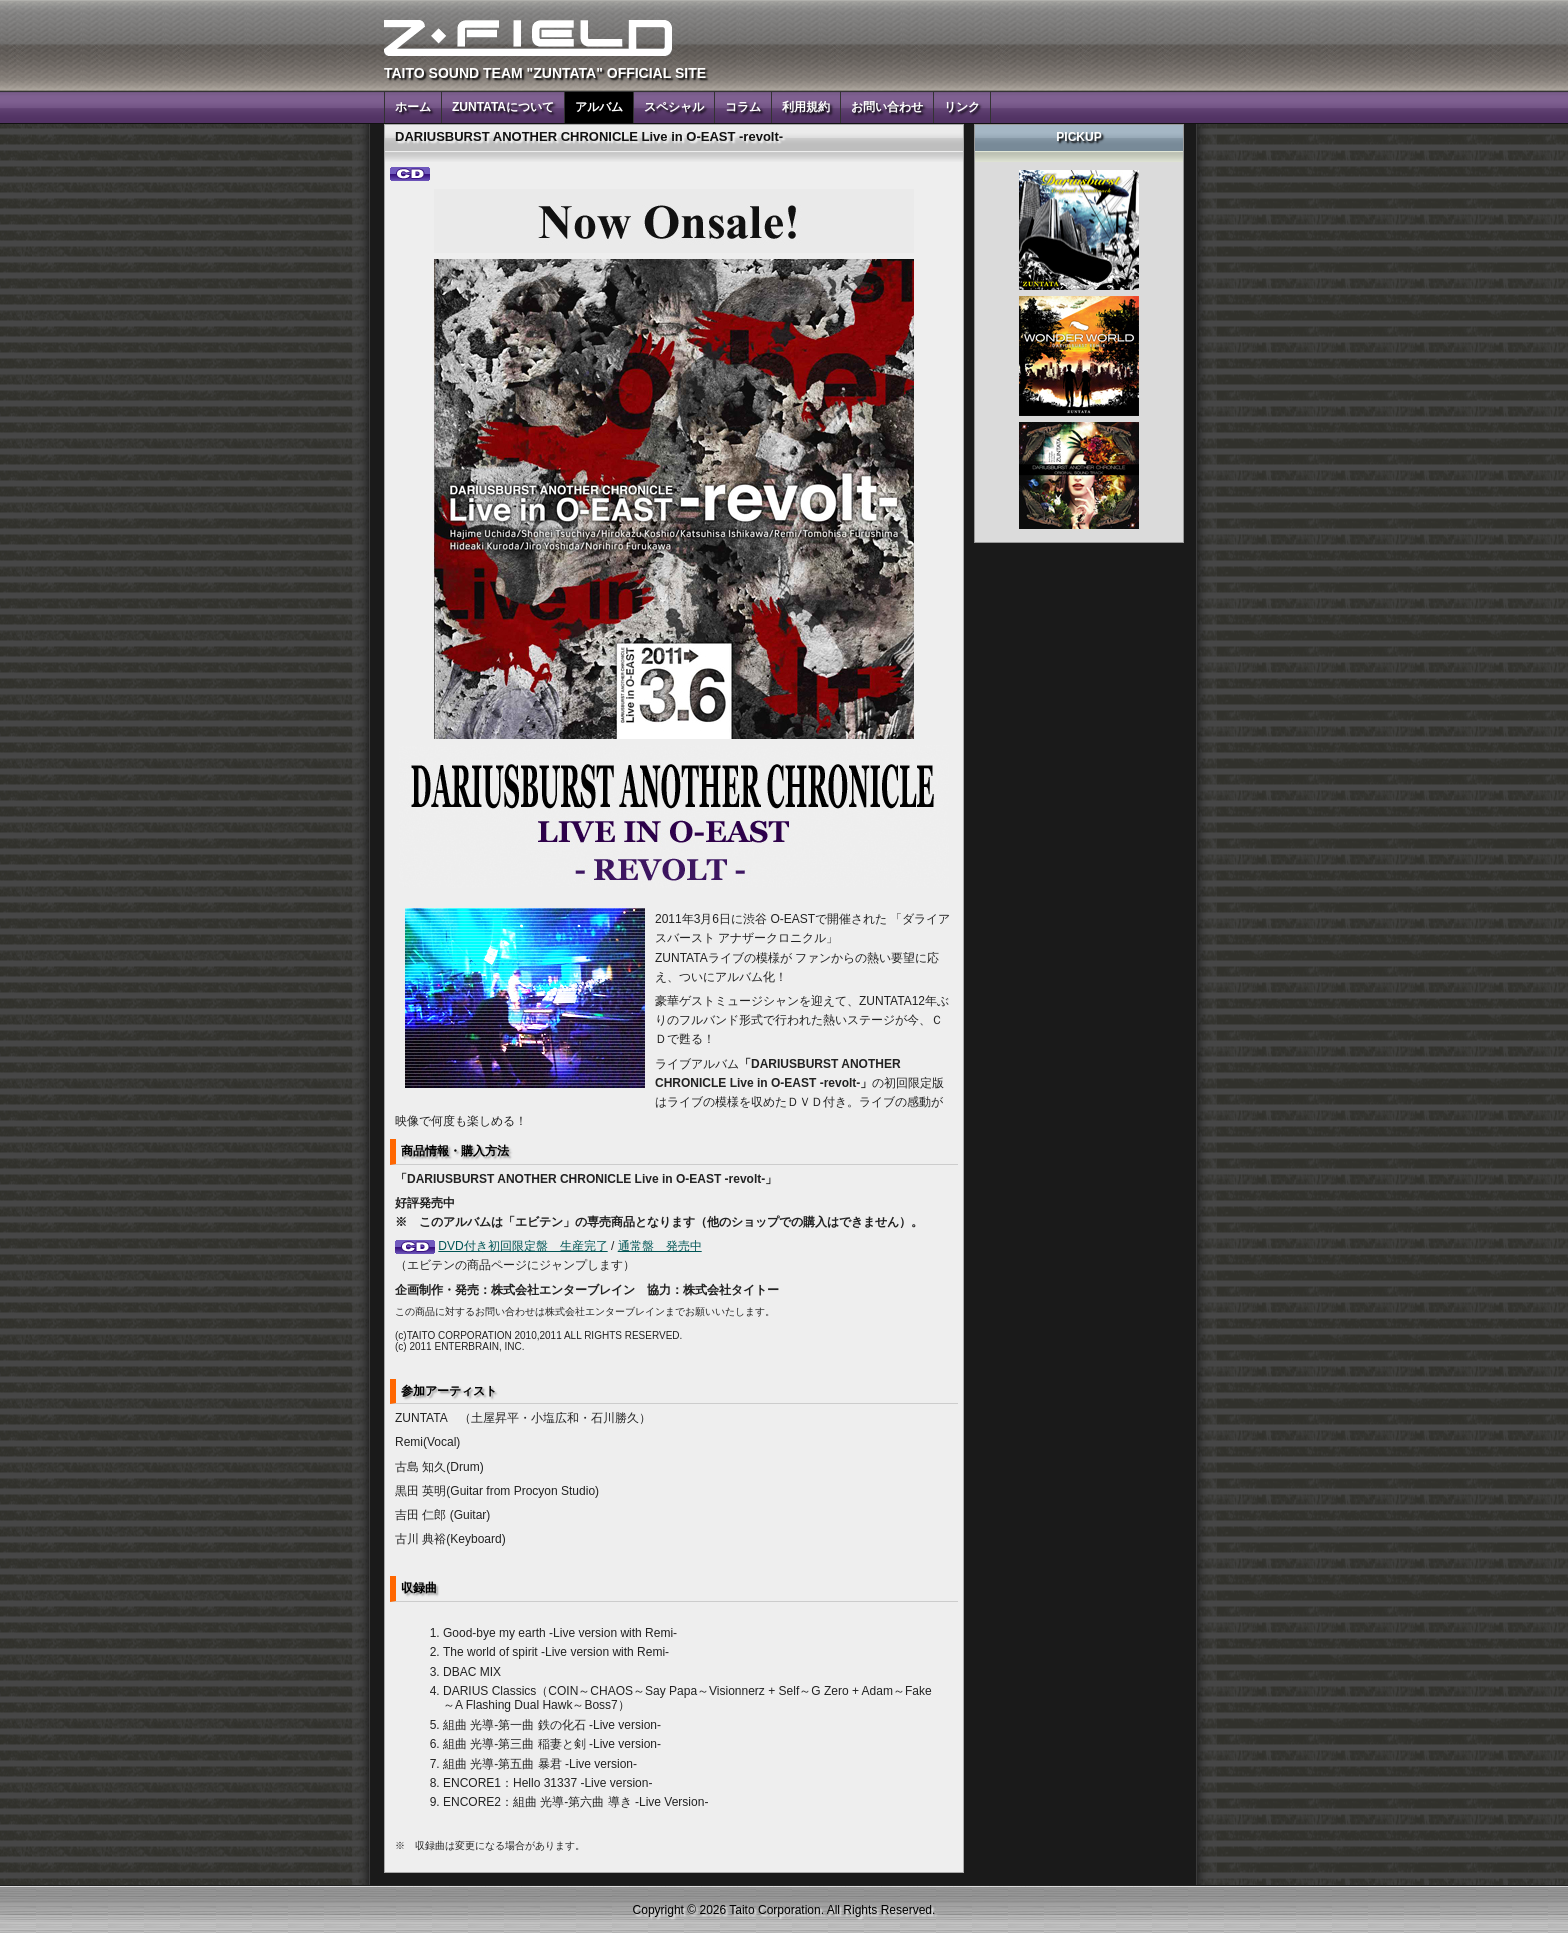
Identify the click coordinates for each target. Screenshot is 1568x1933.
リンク (962, 107)
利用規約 (806, 107)
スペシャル (674, 107)
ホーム (413, 107)
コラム (743, 107)
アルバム (599, 107)
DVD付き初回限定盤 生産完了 (522, 1246)
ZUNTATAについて (503, 107)
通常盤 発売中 (660, 1246)
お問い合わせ (887, 107)
